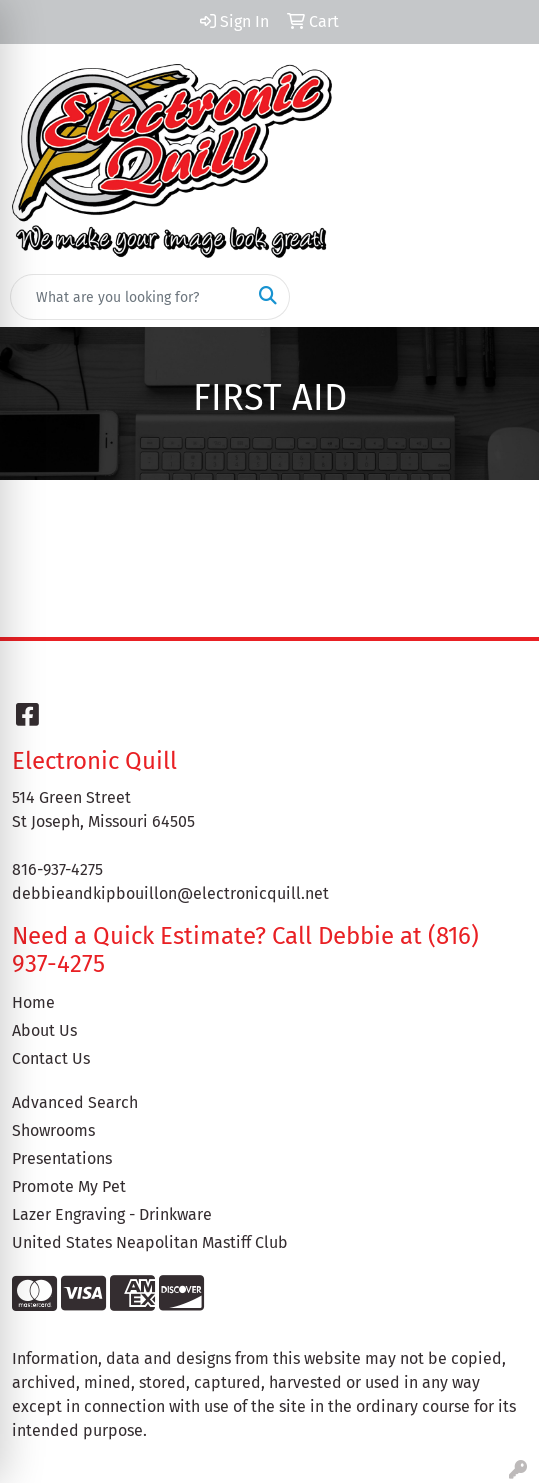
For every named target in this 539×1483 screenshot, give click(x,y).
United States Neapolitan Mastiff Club (150, 1242)
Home (33, 1002)
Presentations (62, 1158)
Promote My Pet (69, 1186)
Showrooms (53, 1130)
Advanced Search (75, 1102)
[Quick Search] (129, 297)
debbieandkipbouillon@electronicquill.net (170, 893)
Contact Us (51, 1058)
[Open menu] (499, 297)
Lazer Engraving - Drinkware (112, 1214)
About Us (44, 1030)
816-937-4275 (57, 869)
